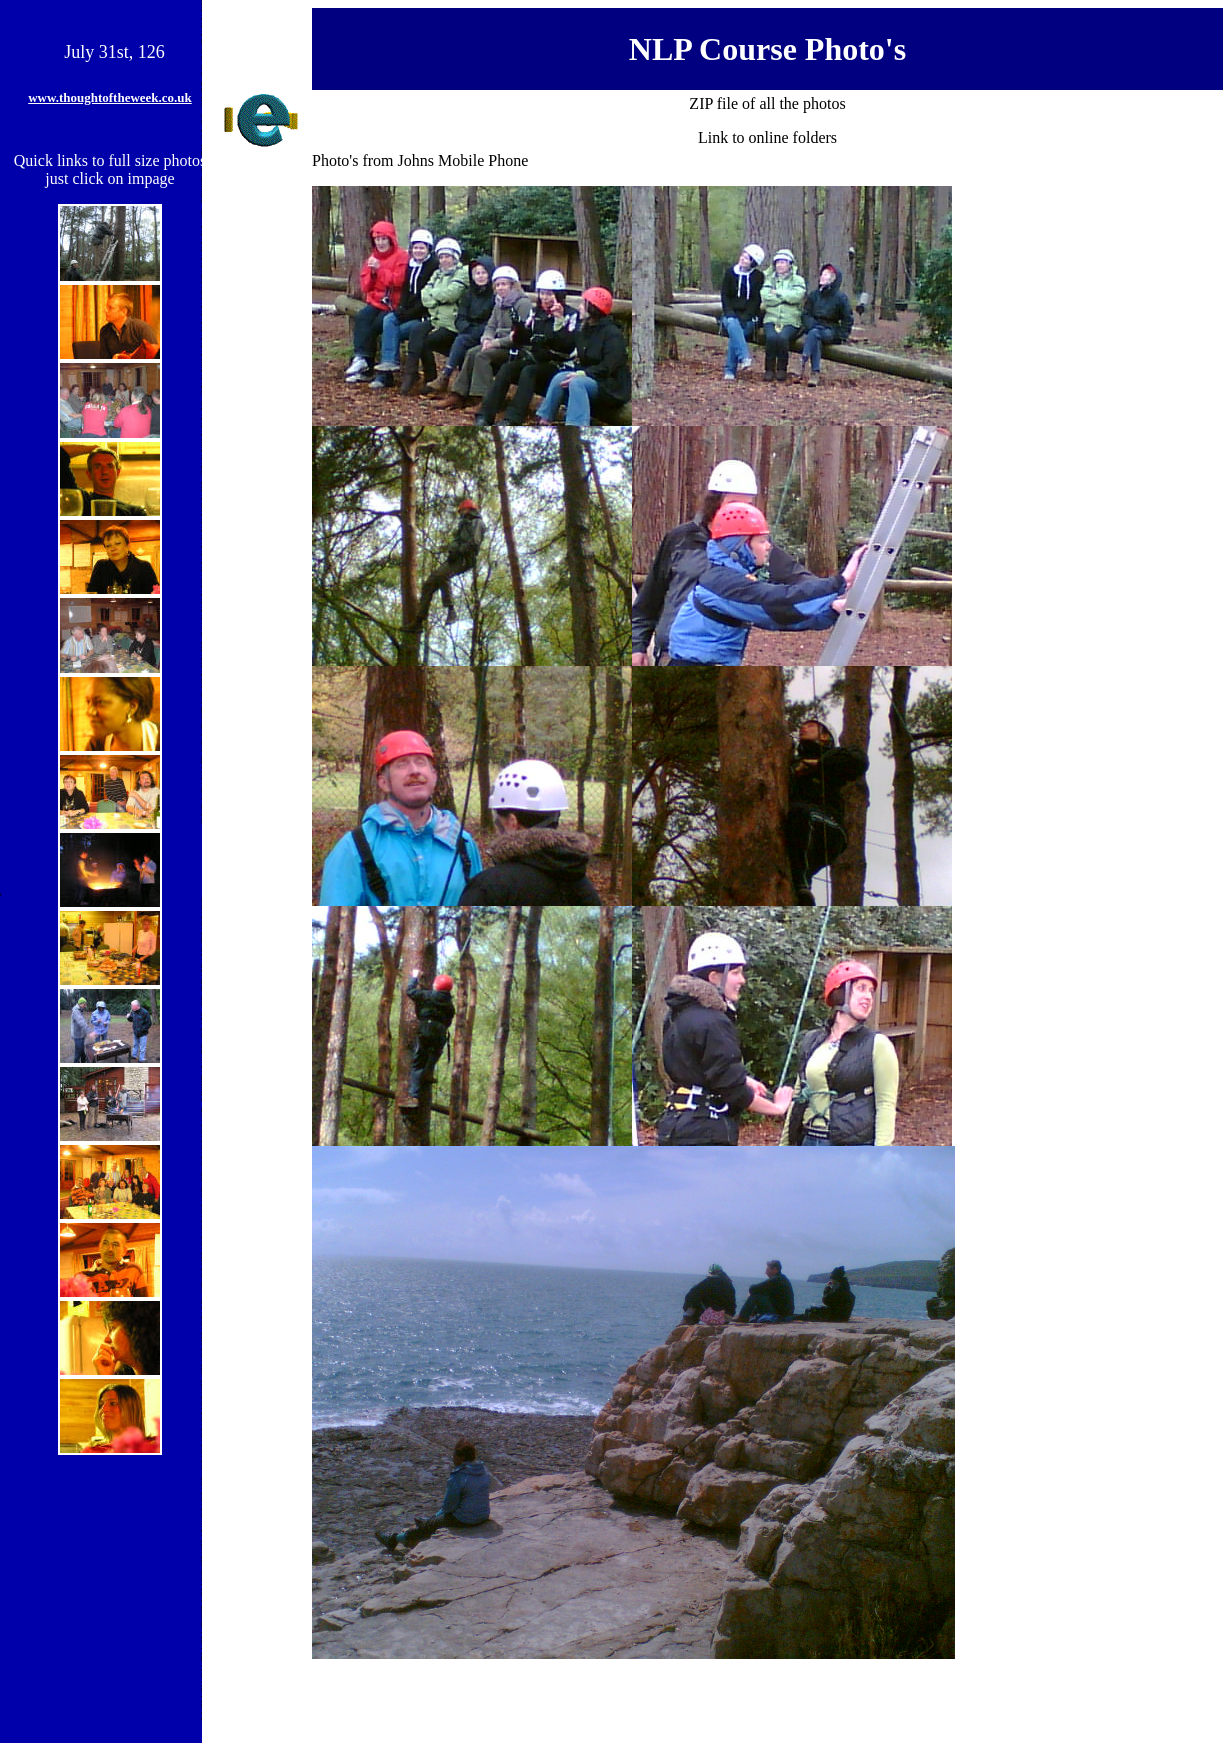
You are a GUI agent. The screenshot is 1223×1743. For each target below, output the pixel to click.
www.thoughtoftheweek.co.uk (110, 97)
